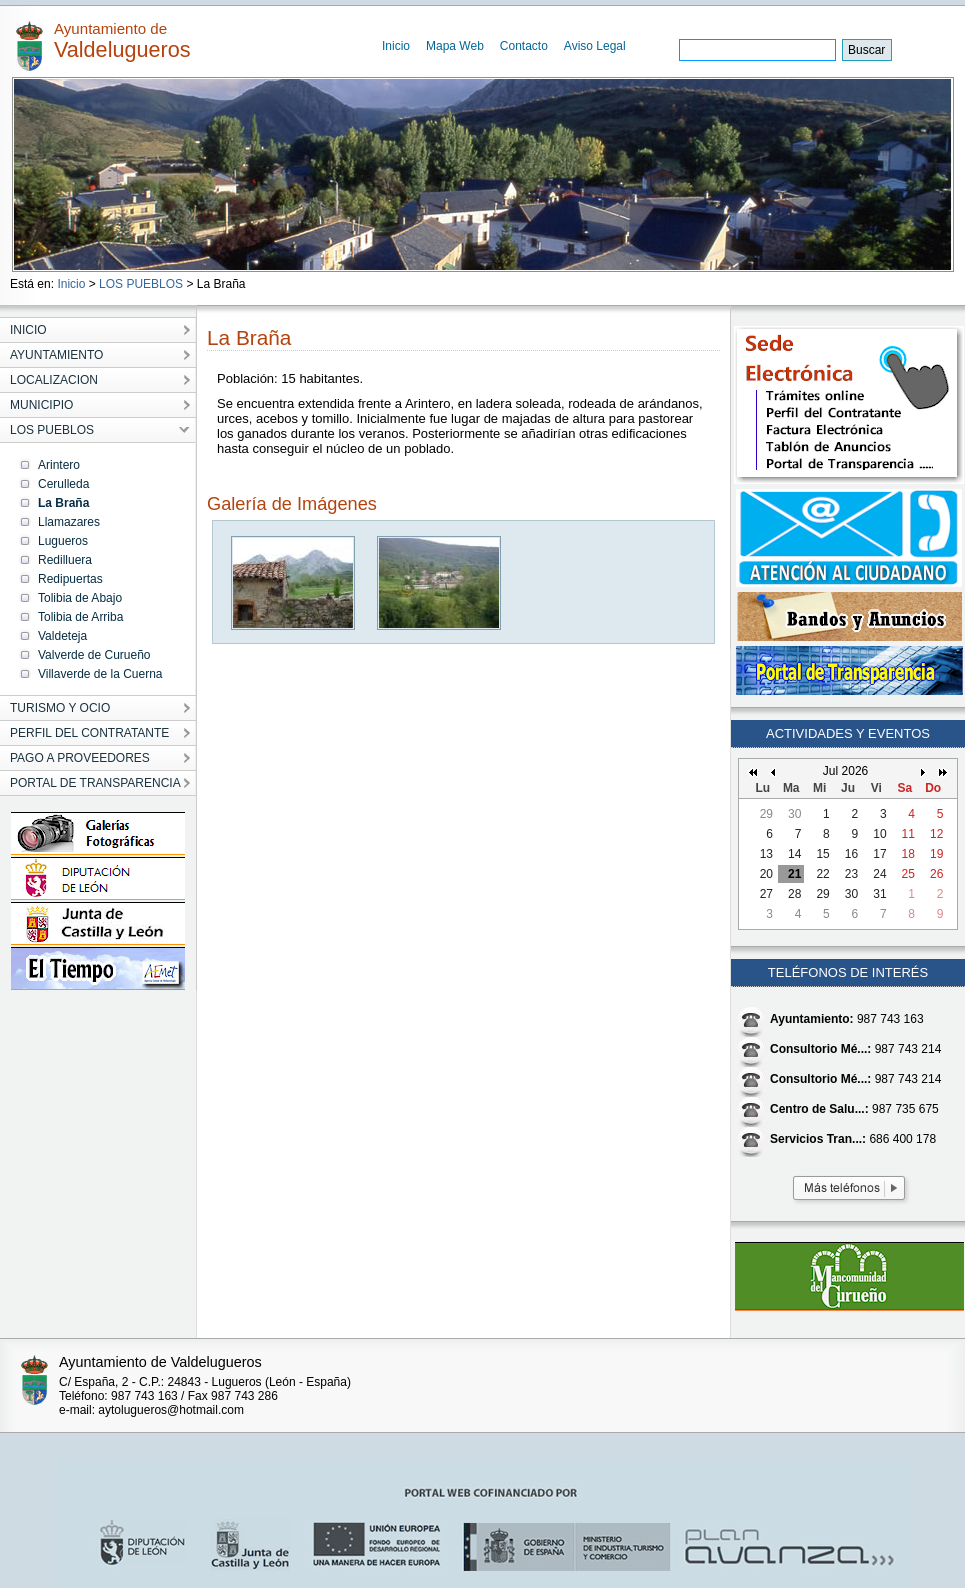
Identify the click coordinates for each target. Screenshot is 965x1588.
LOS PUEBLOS (141, 284)
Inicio (396, 46)
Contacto (524, 46)
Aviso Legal (595, 46)
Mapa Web (455, 46)
